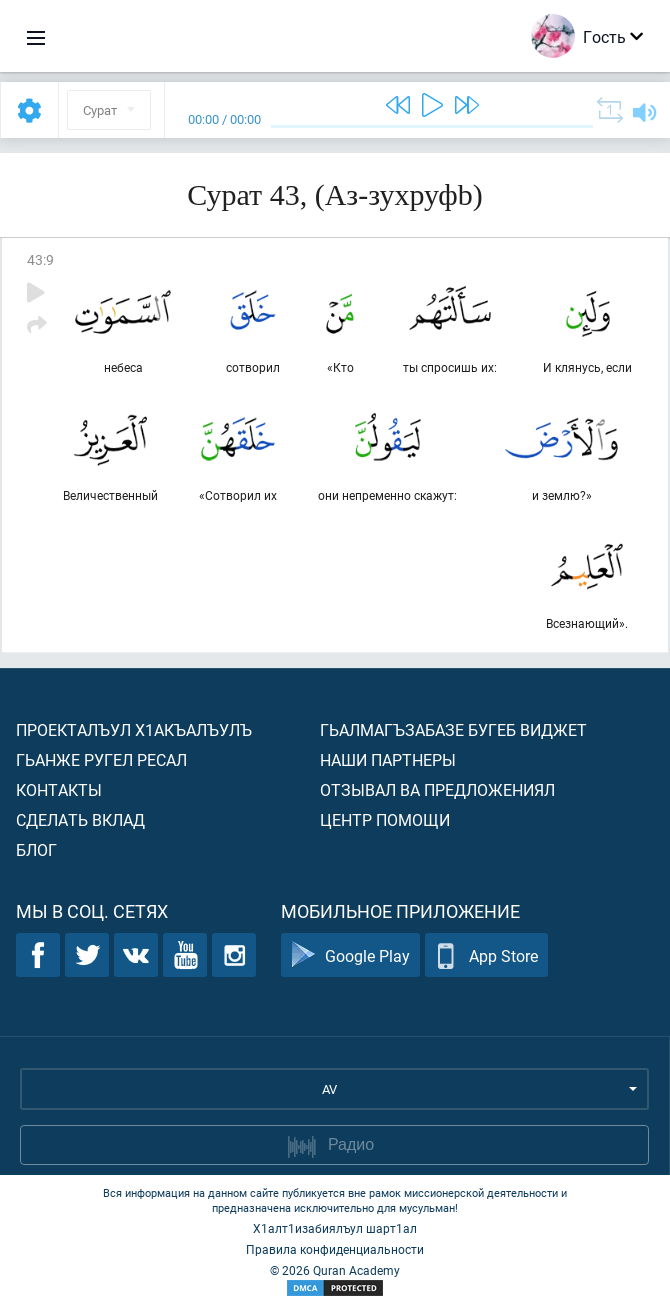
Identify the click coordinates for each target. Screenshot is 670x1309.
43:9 (40, 259)
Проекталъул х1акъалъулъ (134, 729)
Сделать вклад (80, 819)
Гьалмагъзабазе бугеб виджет (453, 729)
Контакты (59, 789)
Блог (36, 849)
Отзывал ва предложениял (437, 789)
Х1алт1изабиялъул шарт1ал (335, 1228)
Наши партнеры (388, 759)
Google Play (350, 955)
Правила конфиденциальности (335, 1249)
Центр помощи (385, 819)
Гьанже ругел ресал (101, 759)
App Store (486, 955)
